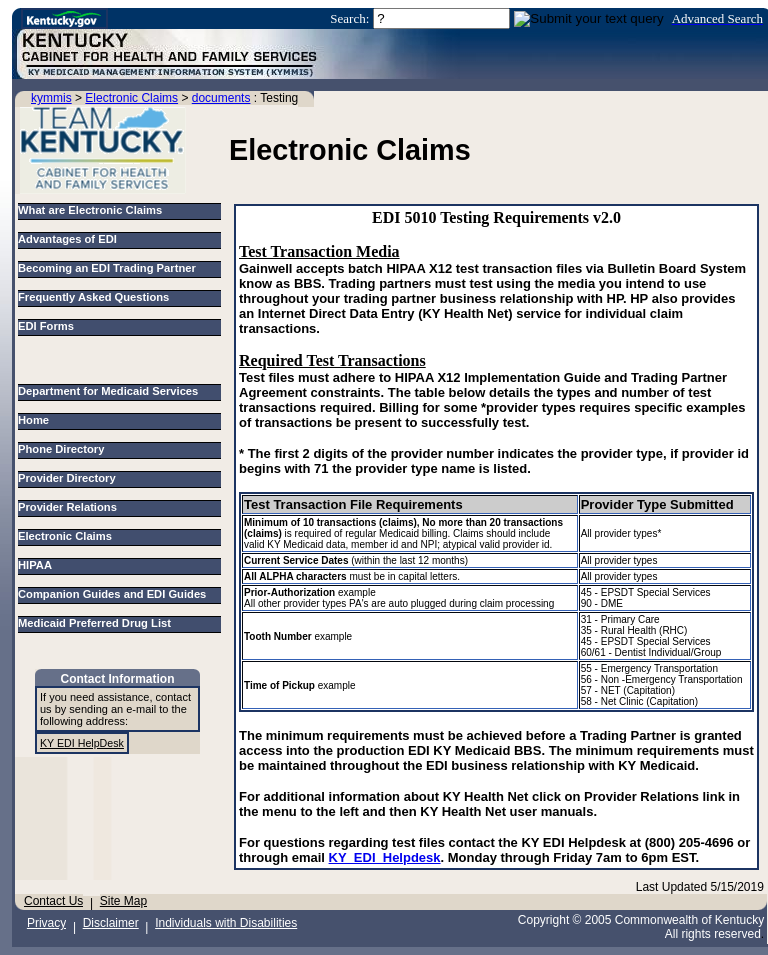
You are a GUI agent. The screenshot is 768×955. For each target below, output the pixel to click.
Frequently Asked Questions (93, 297)
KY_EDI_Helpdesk (385, 857)
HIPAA (38, 565)
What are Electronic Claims (90, 210)
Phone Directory (64, 449)
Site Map (123, 901)
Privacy (46, 923)
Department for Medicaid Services (111, 391)
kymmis (51, 98)
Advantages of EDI (67, 239)
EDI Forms (46, 326)
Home (36, 420)
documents (221, 98)
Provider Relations (70, 507)
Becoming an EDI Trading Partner (107, 268)
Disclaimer (111, 923)
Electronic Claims (131, 98)
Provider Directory (70, 478)
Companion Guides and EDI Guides (115, 594)
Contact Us (53, 901)
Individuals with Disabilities (226, 923)
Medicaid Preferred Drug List (97, 623)
